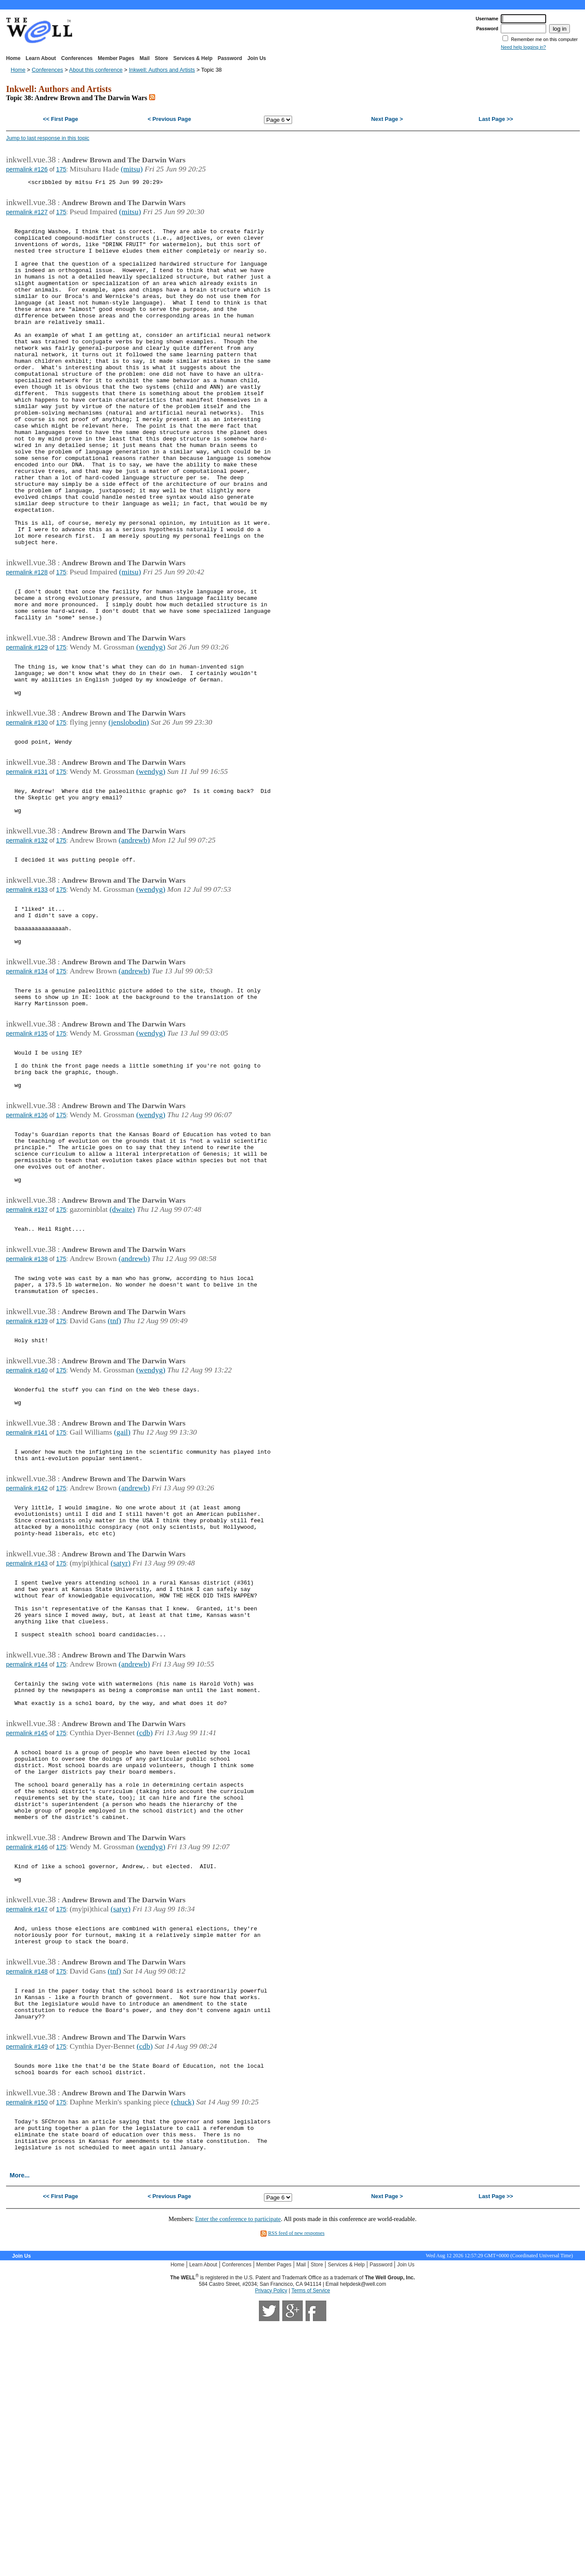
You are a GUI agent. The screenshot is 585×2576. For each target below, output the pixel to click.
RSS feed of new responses (296, 2486)
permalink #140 (27, 1527)
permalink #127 (27, 214)
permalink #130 (27, 809)
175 (61, 169)
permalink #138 (27, 1405)
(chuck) (182, 2345)
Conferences (77, 58)
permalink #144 (27, 1856)
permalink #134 (27, 1083)
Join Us (256, 58)
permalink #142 (27, 1656)
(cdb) (145, 1932)
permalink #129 (27, 725)
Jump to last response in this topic (47, 138)
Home (13, 58)
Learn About (40, 58)
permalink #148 (27, 2200)
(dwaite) (122, 1351)
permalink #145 (27, 1932)
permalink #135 (27, 1152)
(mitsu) (132, 169)
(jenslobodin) (128, 809)
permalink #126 (27, 169)
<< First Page (60, 119)
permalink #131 (27, 862)
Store (161, 58)
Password (230, 58)
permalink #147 (27, 2132)
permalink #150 (27, 2345)
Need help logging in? (523, 47)
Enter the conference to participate (238, 2471)
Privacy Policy (271, 2543)
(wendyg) (150, 724)
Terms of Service (310, 2543)
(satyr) (120, 1740)
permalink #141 (27, 1595)
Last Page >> (496, 119)
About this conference (96, 70)
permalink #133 (27, 992)
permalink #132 (27, 938)
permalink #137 (27, 1352)
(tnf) (114, 1473)
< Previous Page (169, 119)
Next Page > (387, 119)
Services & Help (193, 58)
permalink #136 (27, 1244)
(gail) (122, 1595)
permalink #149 (27, 2284)
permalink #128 (27, 640)
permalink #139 (27, 1473)
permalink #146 (27, 2063)
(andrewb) (134, 938)
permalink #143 (27, 1740)
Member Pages (116, 58)
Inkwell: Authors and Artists (162, 70)
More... (19, 2427)
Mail (144, 58)
